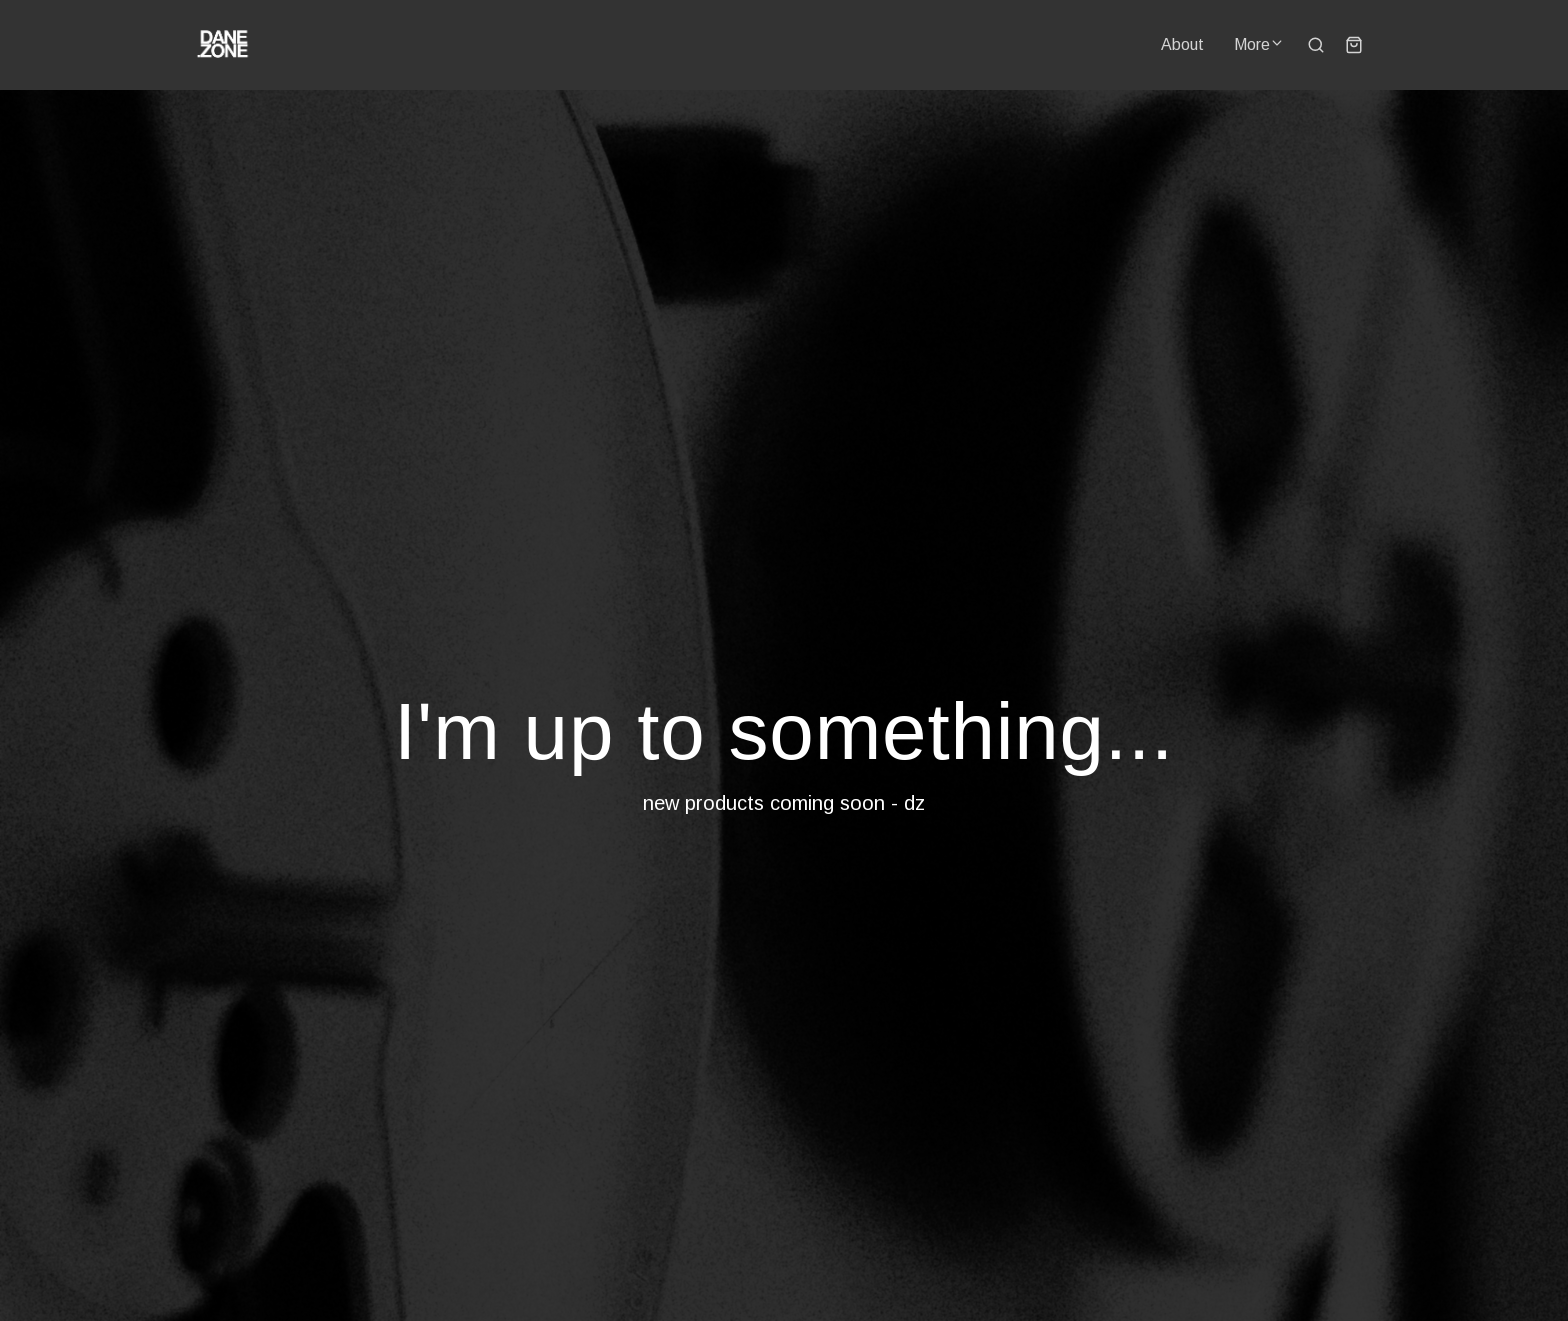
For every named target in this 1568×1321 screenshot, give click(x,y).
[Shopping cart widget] (1354, 45)
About (1182, 44)
